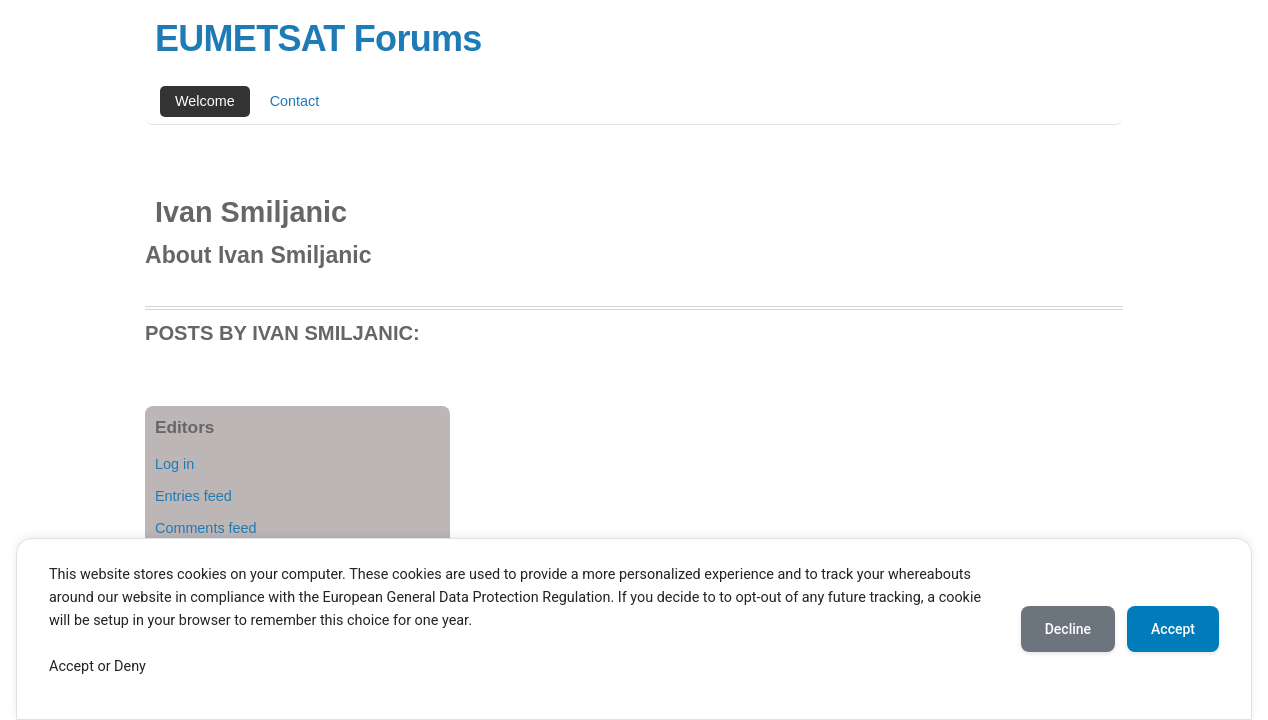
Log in (174, 464)
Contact (295, 101)
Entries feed (193, 496)
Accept (1173, 629)
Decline (1068, 629)
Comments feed (206, 528)
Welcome (205, 101)
